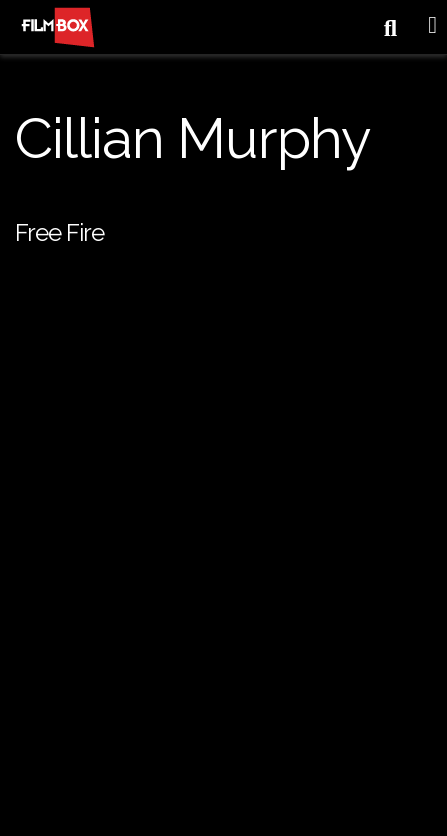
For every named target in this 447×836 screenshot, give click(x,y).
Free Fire (59, 232)
